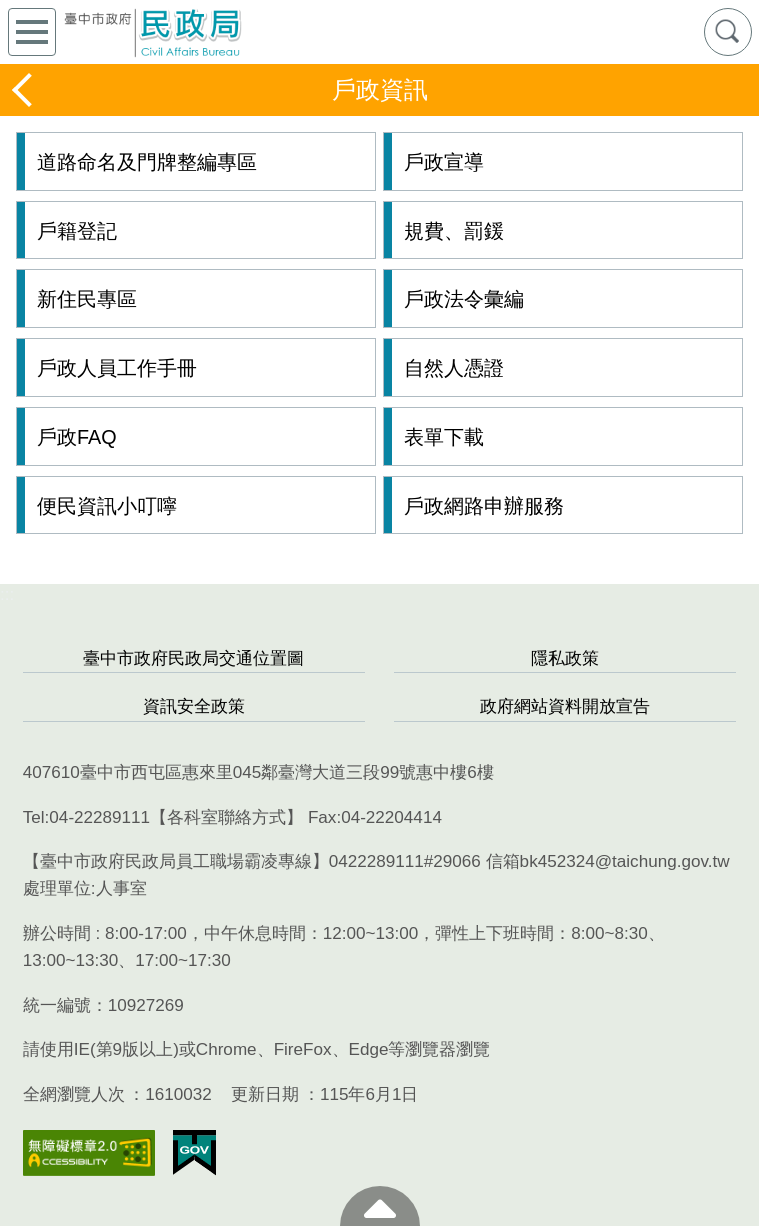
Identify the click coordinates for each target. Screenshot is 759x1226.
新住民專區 (87, 299)
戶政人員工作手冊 (117, 368)
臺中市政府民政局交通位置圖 (193, 658)
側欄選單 (32, 32)
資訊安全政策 (194, 706)
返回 (24, 90)
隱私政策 (565, 658)
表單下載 (444, 437)
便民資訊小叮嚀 (107, 506)
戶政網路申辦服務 (484, 506)
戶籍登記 (77, 231)
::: (7, 594)
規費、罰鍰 (454, 231)
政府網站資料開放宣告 (565, 706)
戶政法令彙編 (464, 299)
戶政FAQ (77, 437)
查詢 (728, 32)
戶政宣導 (444, 162)
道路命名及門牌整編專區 (147, 162)
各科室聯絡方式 (226, 817)
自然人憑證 (454, 368)
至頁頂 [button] (380, 1206)
